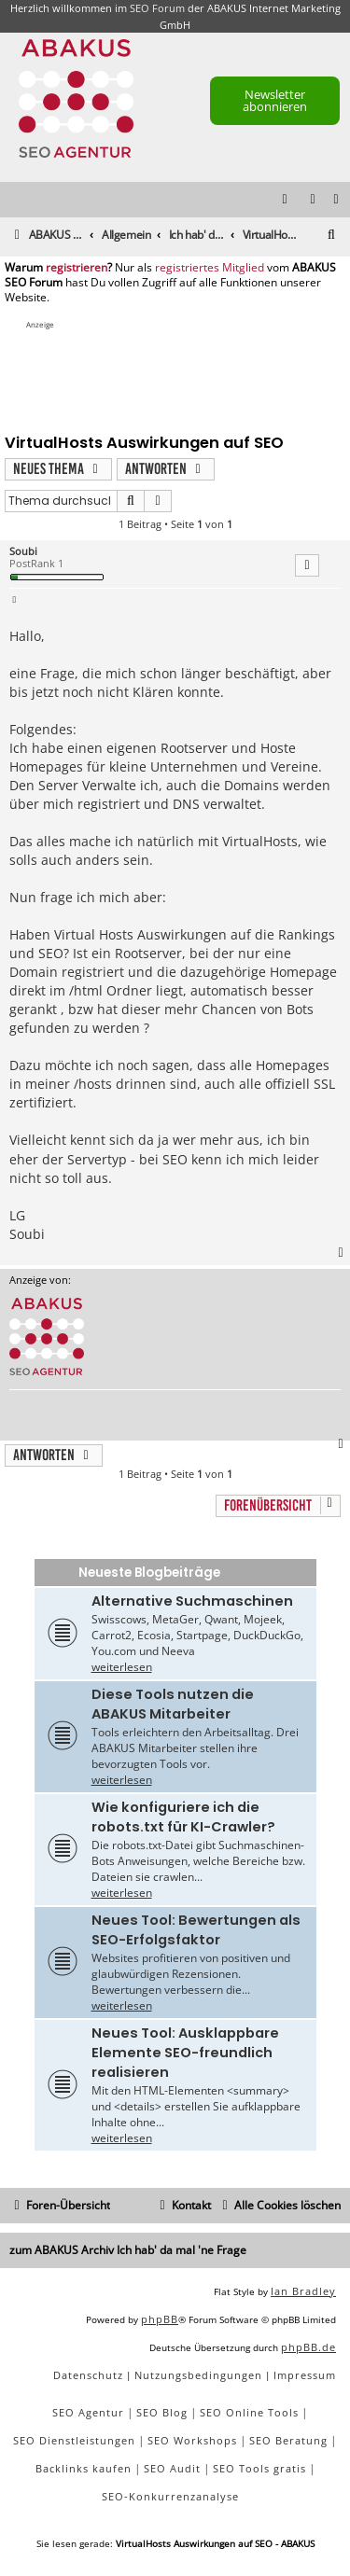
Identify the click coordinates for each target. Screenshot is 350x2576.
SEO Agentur (88, 2412)
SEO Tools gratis (259, 2468)
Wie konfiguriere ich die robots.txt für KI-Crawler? (183, 1817)
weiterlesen (121, 1667)
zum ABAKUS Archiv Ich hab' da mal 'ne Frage (127, 2250)
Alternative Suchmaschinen (192, 1601)
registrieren (76, 267)
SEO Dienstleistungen (74, 2440)
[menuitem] (337, 200)
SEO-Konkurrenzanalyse (170, 2496)
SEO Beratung (288, 2440)
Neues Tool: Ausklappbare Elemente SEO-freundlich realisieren (185, 2053)
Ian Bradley (303, 2291)
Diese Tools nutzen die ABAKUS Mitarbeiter (172, 1704)
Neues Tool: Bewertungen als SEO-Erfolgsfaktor (196, 1930)
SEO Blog (162, 2412)
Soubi (23, 551)
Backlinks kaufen (83, 2468)
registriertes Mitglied (209, 267)
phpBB (159, 2319)
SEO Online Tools (249, 2412)
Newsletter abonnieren (275, 100)
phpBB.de (308, 2347)
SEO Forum (157, 8)
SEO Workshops (192, 2440)
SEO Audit (172, 2468)
